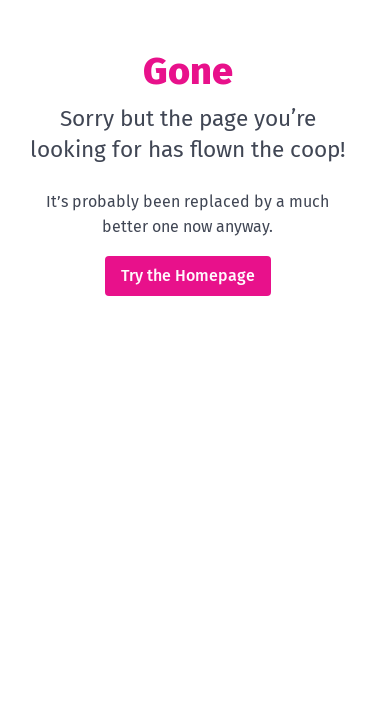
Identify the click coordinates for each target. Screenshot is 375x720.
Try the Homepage (188, 275)
